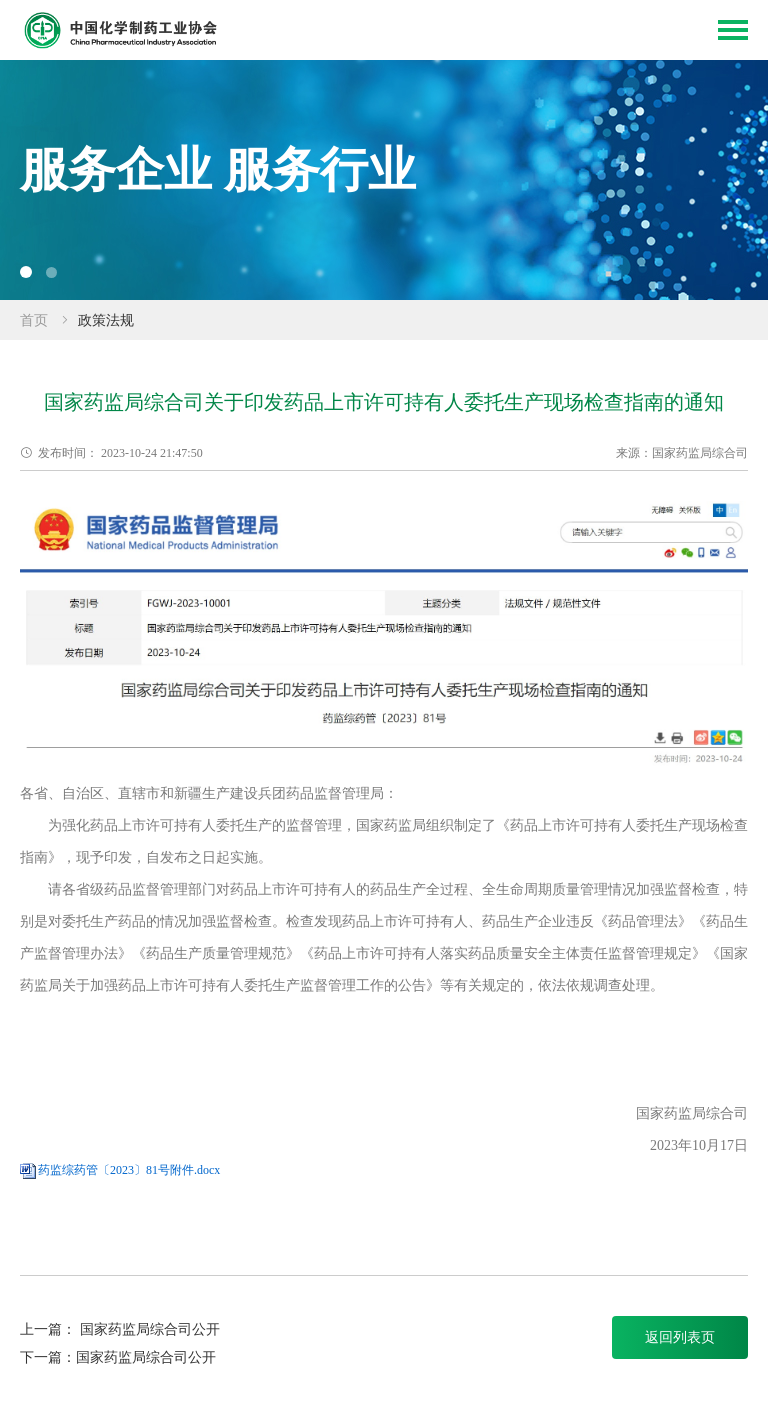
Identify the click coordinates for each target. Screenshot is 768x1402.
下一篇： (48, 1357)
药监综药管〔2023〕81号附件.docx (129, 1170)
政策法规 (106, 320)
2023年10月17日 (685, 1145)
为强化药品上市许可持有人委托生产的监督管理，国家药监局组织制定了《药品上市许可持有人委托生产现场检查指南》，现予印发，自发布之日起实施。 (384, 841)
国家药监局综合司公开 (150, 1329)
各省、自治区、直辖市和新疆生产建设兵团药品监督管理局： (209, 793)
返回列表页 (680, 1337)
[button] (26, 272)
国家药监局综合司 (692, 1113)
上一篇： (50, 1329)
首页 (34, 320)
